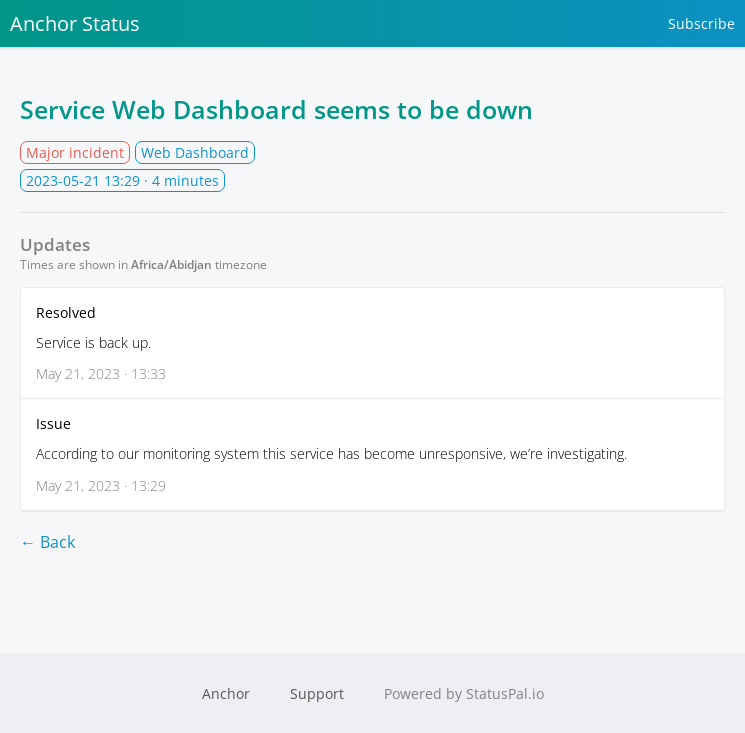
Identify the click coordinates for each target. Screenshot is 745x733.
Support (317, 693)
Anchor (226, 693)
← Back (47, 542)
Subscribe (701, 23)
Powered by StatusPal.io (464, 693)
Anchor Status (75, 23)
